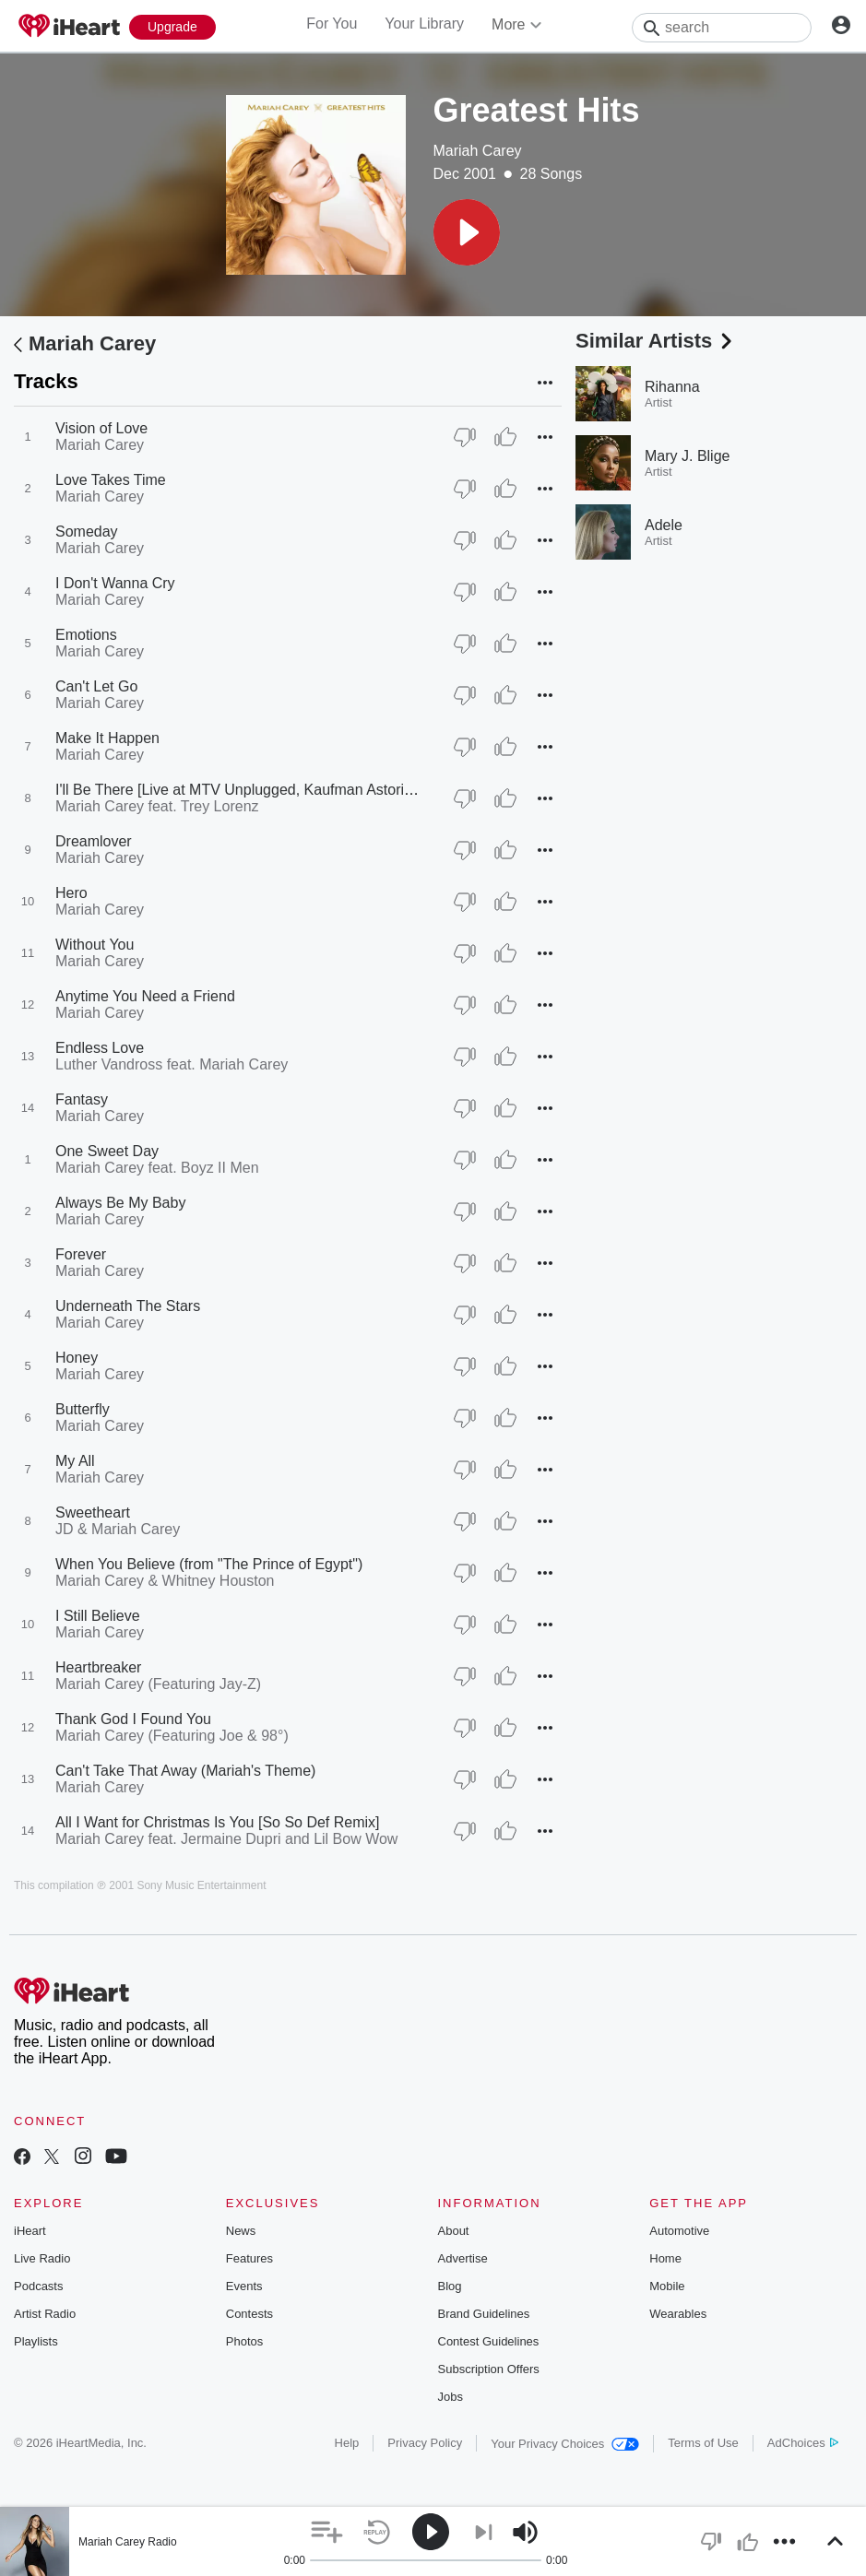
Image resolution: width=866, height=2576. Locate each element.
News (241, 2231)
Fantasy (81, 1099)
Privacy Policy (424, 2443)
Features (249, 2258)
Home (665, 2258)
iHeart (30, 2231)
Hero (71, 893)
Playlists (36, 2341)
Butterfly (82, 1409)
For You (331, 23)
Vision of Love (101, 428)
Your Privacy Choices (565, 2444)
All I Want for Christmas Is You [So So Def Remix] (217, 1822)
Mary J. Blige (687, 456)
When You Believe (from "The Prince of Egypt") (208, 1564)
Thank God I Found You (133, 1719)
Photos (244, 2341)
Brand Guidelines (484, 2314)
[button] (466, 232)
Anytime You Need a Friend (145, 996)
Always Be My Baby (120, 1203)
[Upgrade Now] (172, 27)
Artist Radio (45, 2314)
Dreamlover (93, 841)
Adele (663, 525)
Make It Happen (107, 738)
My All (75, 1461)
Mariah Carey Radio (127, 2541)
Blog (450, 2286)
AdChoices (802, 2443)
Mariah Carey (477, 151)
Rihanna (672, 387)
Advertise (463, 2258)
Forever (80, 1254)
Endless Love (99, 1048)
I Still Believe (97, 1616)
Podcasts (38, 2286)
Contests (249, 2314)
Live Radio (42, 2258)
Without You (94, 944)
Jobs (450, 2397)
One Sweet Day (107, 1151)
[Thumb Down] (464, 437)
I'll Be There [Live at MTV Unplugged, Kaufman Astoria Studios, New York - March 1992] (343, 790)
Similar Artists (655, 340)
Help (347, 2443)
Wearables (677, 2314)
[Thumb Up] (505, 437)
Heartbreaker (98, 1667)
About (453, 2231)
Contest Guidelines (489, 2341)
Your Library (424, 23)
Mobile (666, 2286)
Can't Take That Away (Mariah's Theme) (185, 1770)
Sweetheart (92, 1512)
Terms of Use (703, 2443)
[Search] (722, 27)
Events (244, 2286)
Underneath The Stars (127, 1306)
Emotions (86, 635)
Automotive (679, 2231)
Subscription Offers (489, 2369)
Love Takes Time (110, 480)
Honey (76, 1357)
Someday (86, 531)
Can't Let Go (96, 686)
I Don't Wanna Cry (115, 583)
